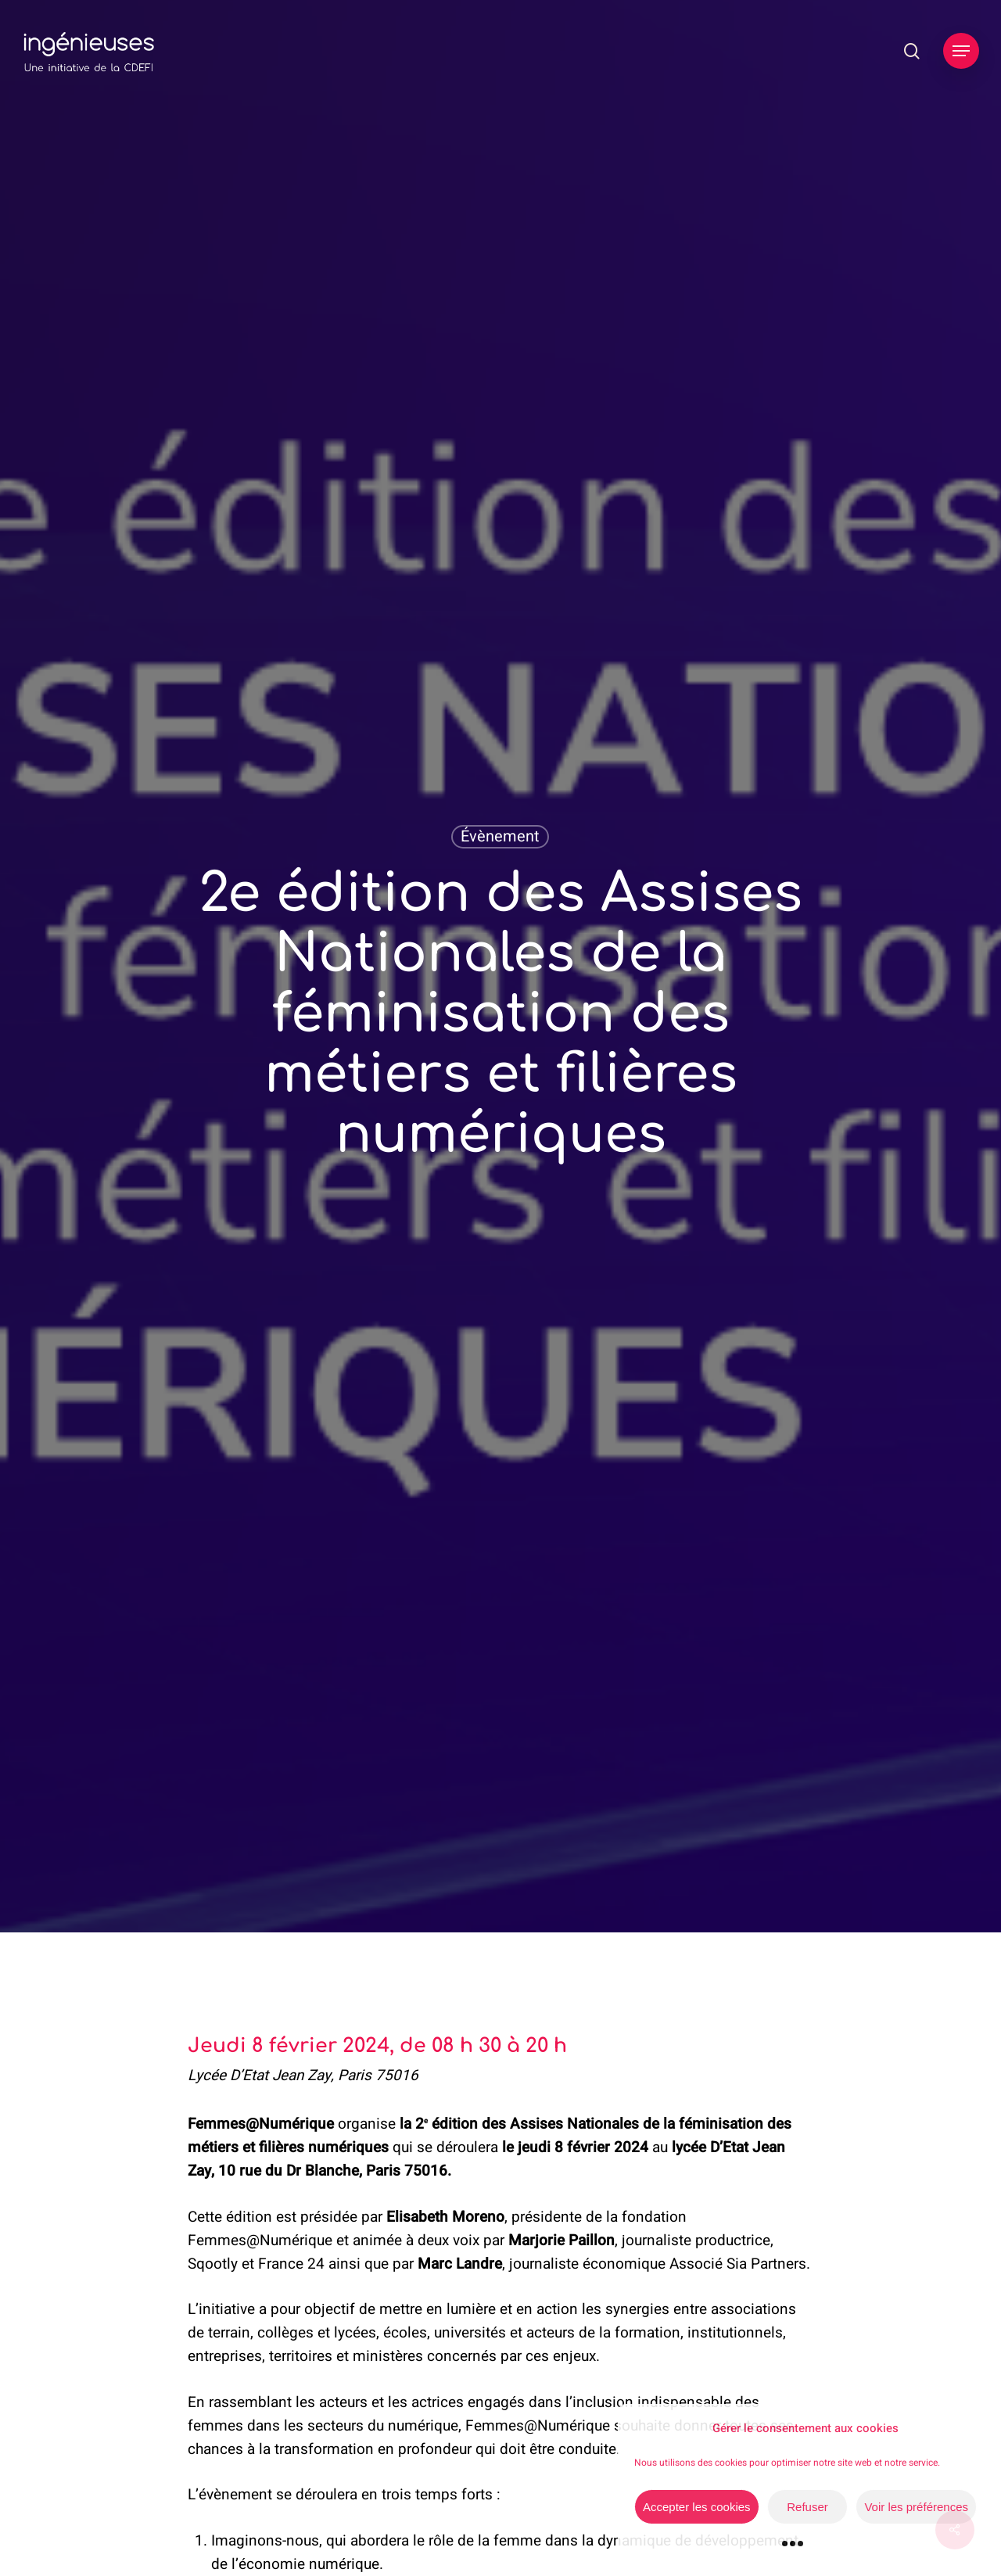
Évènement (500, 837)
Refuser (807, 2506)
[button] (961, 51)
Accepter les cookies (697, 2506)
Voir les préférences (916, 2506)
